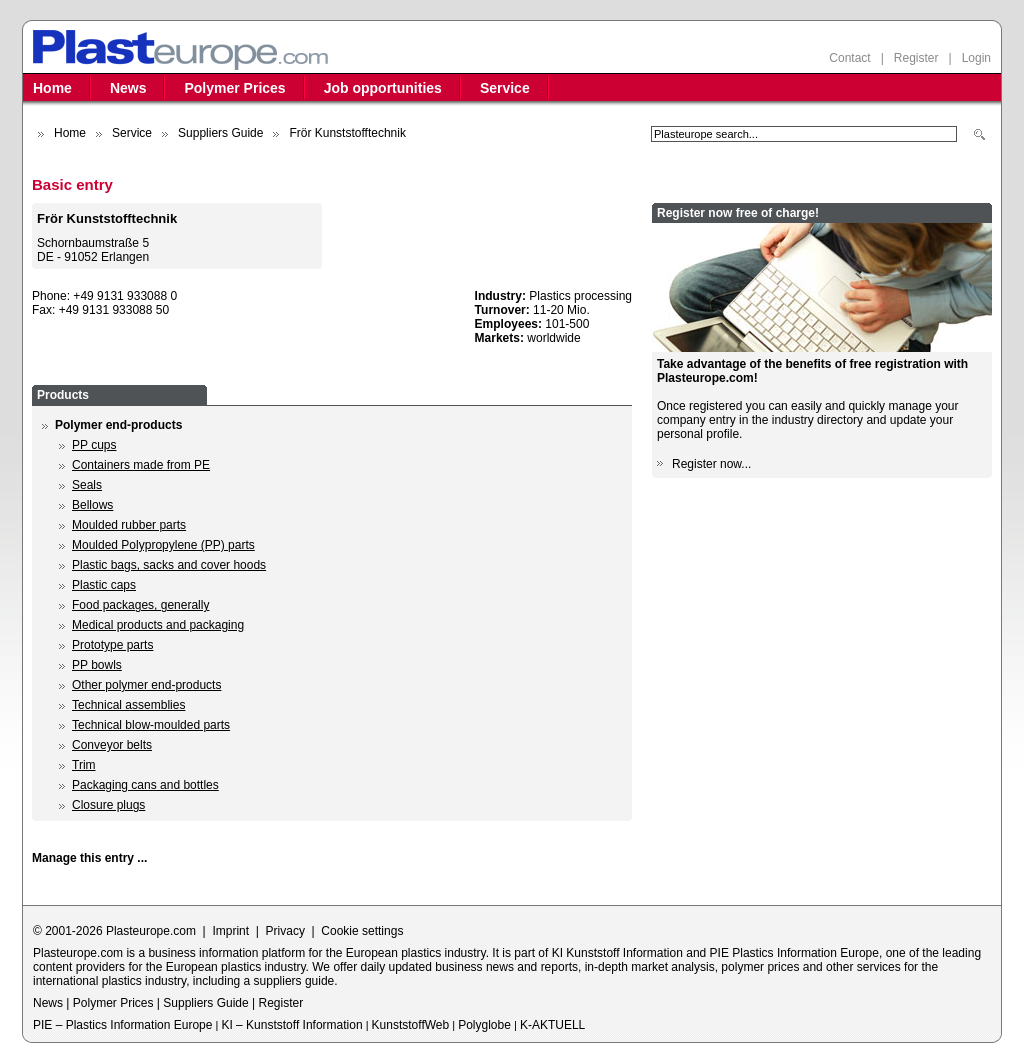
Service (505, 88)
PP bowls (97, 665)
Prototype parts (112, 645)
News (128, 88)
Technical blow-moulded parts (151, 725)
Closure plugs (108, 805)
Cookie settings (362, 931)
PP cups (94, 445)
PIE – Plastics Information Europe (122, 1025)
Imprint (230, 931)
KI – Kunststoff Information (291, 1025)
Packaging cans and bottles (145, 785)
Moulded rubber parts (129, 525)
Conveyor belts (112, 745)
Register (916, 58)
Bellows (92, 505)
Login (976, 58)
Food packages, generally (140, 605)
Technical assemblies (128, 705)
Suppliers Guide (220, 133)
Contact (849, 58)
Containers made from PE (141, 465)
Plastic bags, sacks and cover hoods (169, 565)
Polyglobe (484, 1025)
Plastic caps (104, 585)
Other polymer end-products (146, 685)
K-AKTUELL (552, 1025)
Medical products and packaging (158, 625)
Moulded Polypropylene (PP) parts (163, 545)
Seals (87, 485)
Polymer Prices (234, 88)
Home (52, 88)
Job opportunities (383, 88)
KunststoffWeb (411, 1025)
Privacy (285, 931)
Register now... (711, 464)
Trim (84, 765)
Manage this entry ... (89, 858)
